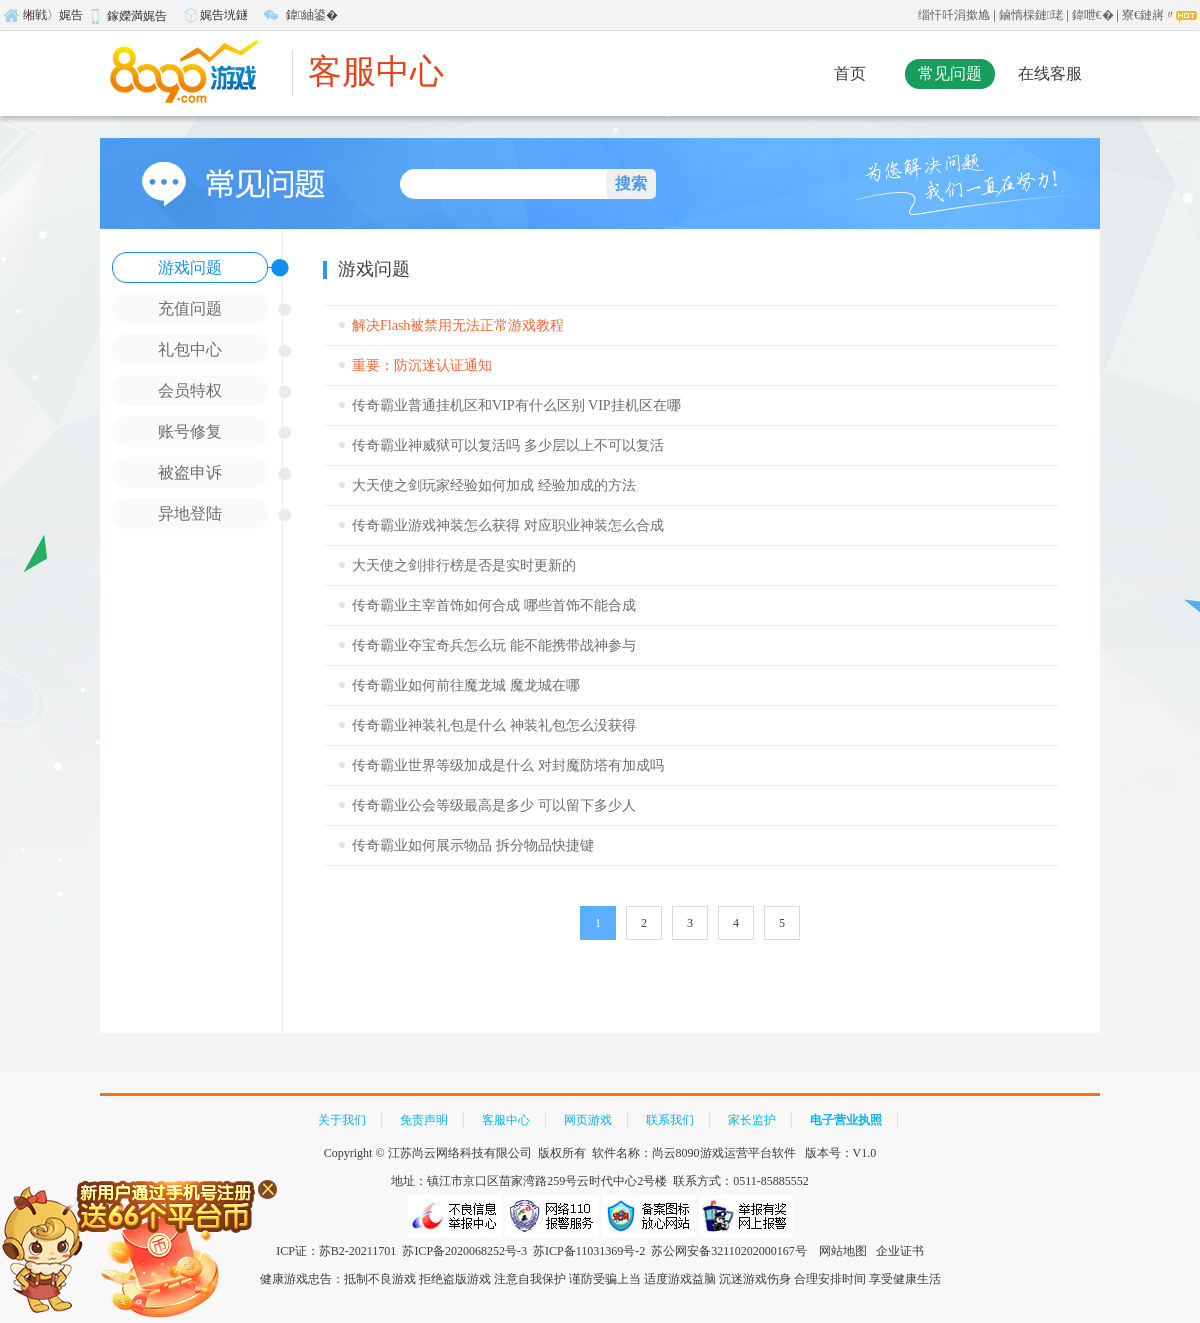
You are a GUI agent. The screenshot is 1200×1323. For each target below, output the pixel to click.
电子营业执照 (846, 1120)
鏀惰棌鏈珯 (1031, 15)
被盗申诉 (190, 472)
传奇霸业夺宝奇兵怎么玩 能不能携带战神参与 (494, 645)
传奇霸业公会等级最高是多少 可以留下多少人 (494, 805)
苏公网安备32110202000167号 (729, 1251)
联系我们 (670, 1120)
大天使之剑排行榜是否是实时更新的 (464, 565)
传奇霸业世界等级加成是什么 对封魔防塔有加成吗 (508, 765)
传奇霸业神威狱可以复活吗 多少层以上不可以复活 (508, 445)
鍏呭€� (1093, 15)
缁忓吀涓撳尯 (954, 15)
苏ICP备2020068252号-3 (464, 1251)
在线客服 (1050, 73)
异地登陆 (190, 513)
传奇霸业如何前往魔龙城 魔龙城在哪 (466, 685)
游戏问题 (190, 267)
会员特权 (190, 390)
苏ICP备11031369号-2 (589, 1251)
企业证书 (900, 1251)
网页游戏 (588, 1120)
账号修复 (190, 431)
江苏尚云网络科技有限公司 (460, 1153)
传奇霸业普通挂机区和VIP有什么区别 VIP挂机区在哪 (516, 405)
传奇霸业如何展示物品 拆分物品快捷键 (473, 845)
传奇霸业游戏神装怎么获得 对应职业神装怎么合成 (508, 525)
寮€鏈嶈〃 (1149, 15)
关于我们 (342, 1120)
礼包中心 (190, 349)
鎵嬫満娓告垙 (127, 19)
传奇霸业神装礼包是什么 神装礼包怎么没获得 (494, 725)
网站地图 (843, 1251)
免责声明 (424, 1120)
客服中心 (376, 72)
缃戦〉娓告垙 (43, 18)
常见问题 (950, 73)
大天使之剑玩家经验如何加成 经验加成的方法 (494, 485)
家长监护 (752, 1120)
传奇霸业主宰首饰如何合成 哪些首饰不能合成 (494, 605)
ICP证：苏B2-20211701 (336, 1251)
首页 (850, 73)
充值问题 (190, 308)
